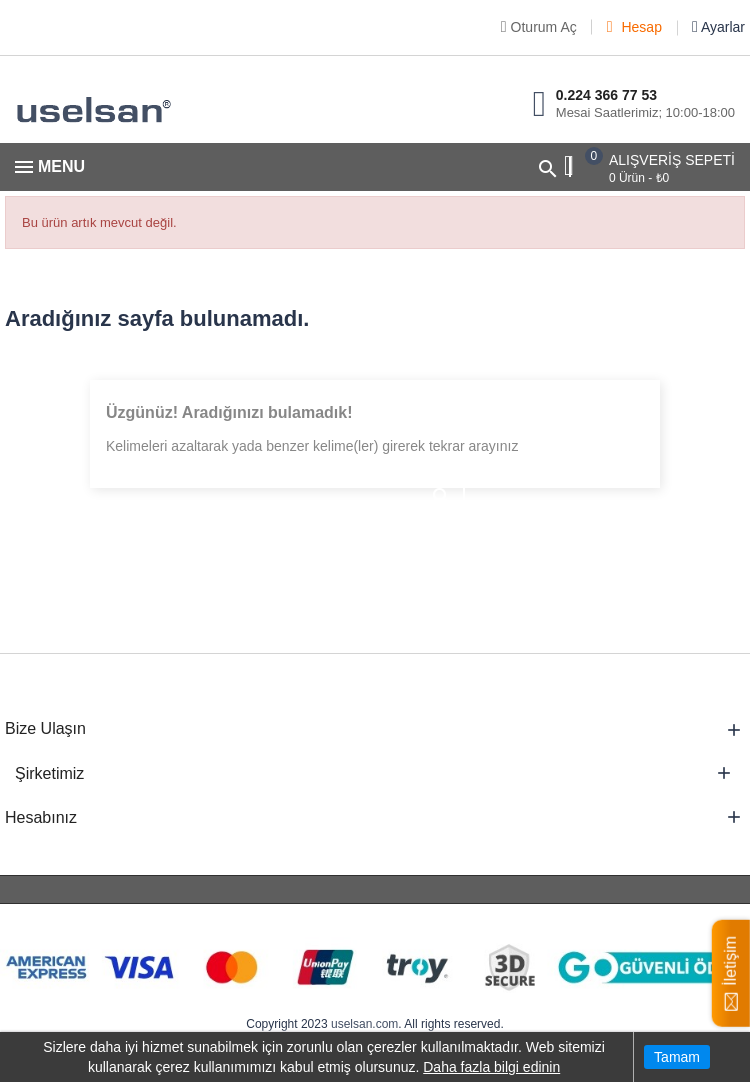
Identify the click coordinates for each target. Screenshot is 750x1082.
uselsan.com (364, 1024)
